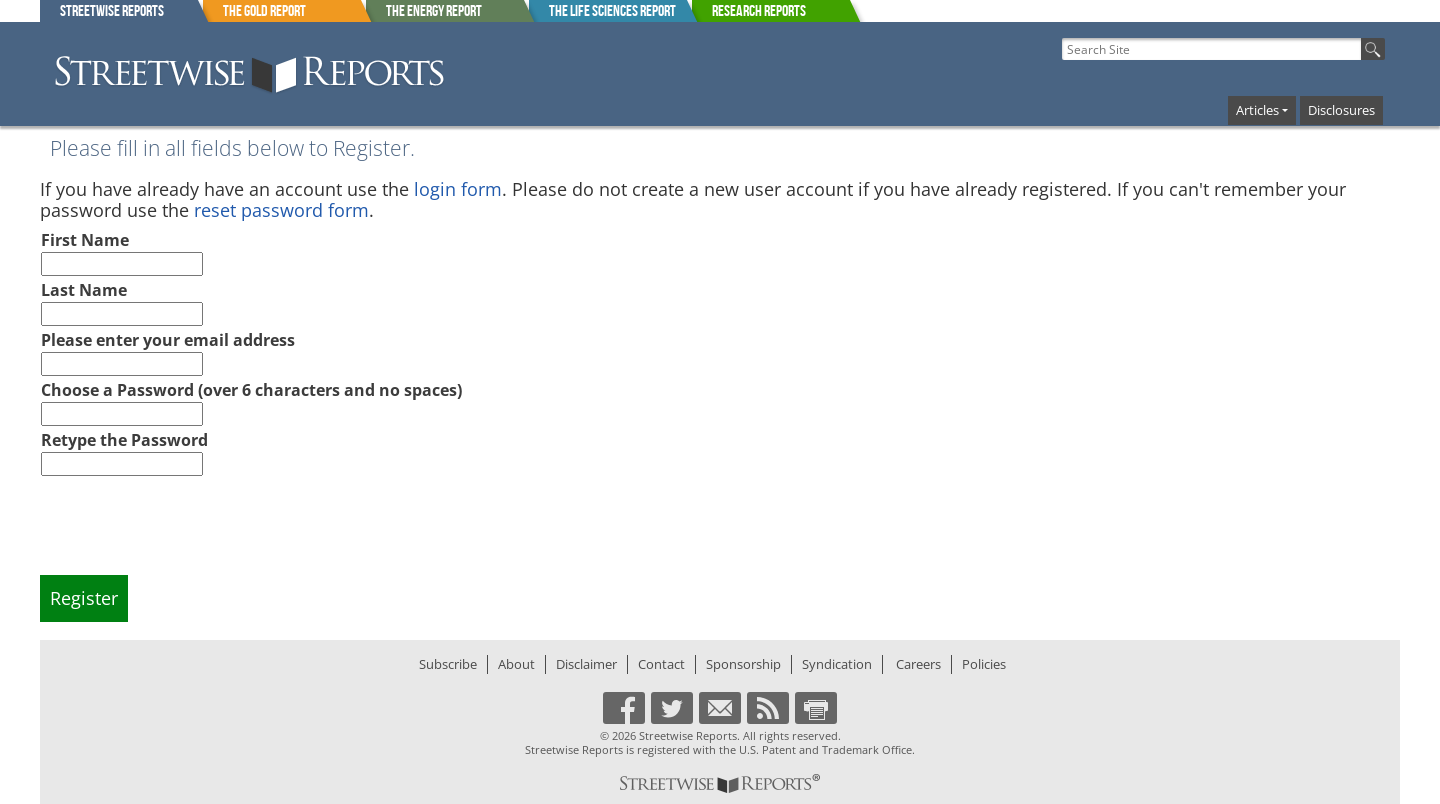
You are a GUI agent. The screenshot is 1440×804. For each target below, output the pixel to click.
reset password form (281, 210)
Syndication (837, 664)
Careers (918, 664)
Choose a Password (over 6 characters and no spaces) (251, 390)
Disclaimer (586, 664)
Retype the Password (124, 440)
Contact (661, 664)
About (516, 664)
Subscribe (448, 664)
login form (458, 189)
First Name (85, 240)
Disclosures (1341, 110)
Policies (984, 664)
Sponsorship (743, 664)
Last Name (84, 290)
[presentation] (193, 535)
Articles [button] (1257, 110)
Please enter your (168, 340)
